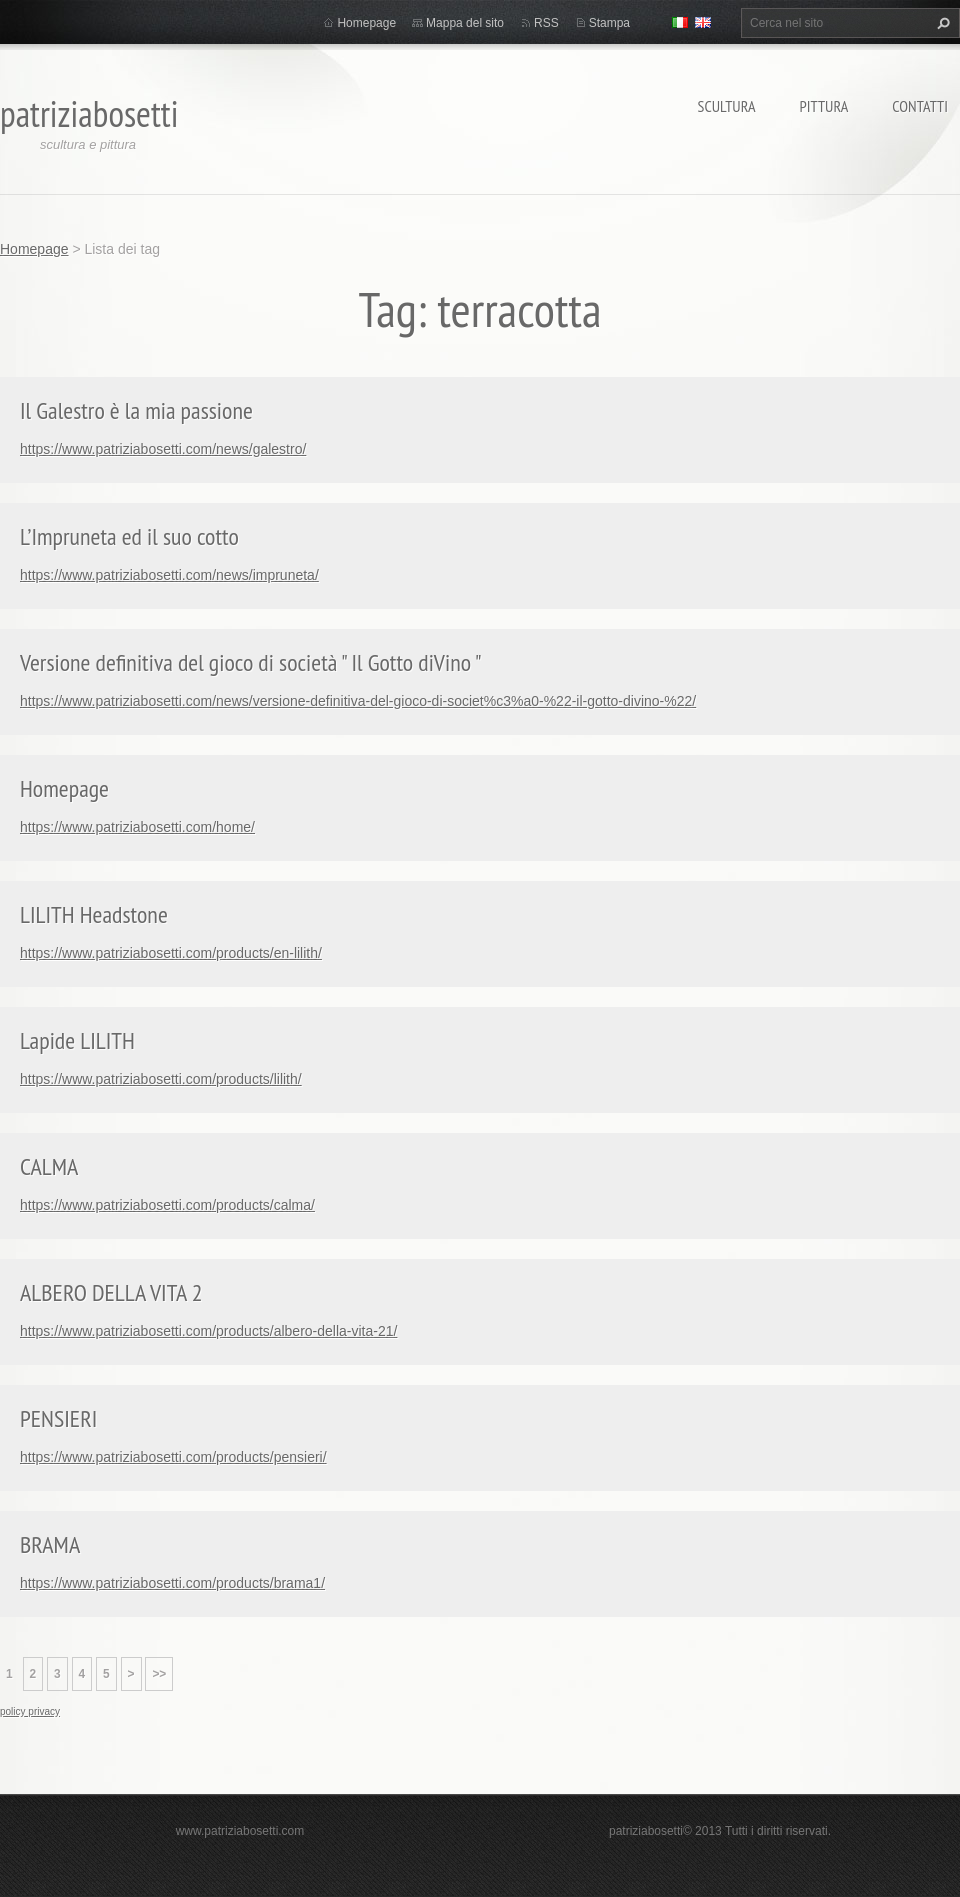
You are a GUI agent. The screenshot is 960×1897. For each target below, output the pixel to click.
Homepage (366, 23)
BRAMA (50, 1544)
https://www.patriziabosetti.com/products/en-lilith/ (171, 953)
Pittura (824, 106)
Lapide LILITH (77, 1040)
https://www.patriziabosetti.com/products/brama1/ (172, 1583)
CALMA (49, 1166)
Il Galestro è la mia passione (136, 410)
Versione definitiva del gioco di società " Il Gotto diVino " (251, 662)
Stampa (609, 23)
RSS (546, 23)
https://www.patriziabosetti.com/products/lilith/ (161, 1079)
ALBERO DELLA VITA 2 (111, 1292)
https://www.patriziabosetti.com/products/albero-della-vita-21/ (208, 1331)
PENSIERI (58, 1418)
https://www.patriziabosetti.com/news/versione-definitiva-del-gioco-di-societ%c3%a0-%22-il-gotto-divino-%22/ (358, 701)
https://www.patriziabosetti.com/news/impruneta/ (169, 575)
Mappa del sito (465, 23)
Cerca (941, 23)
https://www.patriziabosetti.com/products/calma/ (167, 1205)
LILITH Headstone (94, 914)
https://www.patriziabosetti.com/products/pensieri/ (173, 1457)
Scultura (727, 106)
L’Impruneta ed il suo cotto (129, 536)
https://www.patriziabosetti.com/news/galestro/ (163, 449)
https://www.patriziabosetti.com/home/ (137, 827)
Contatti (920, 106)
